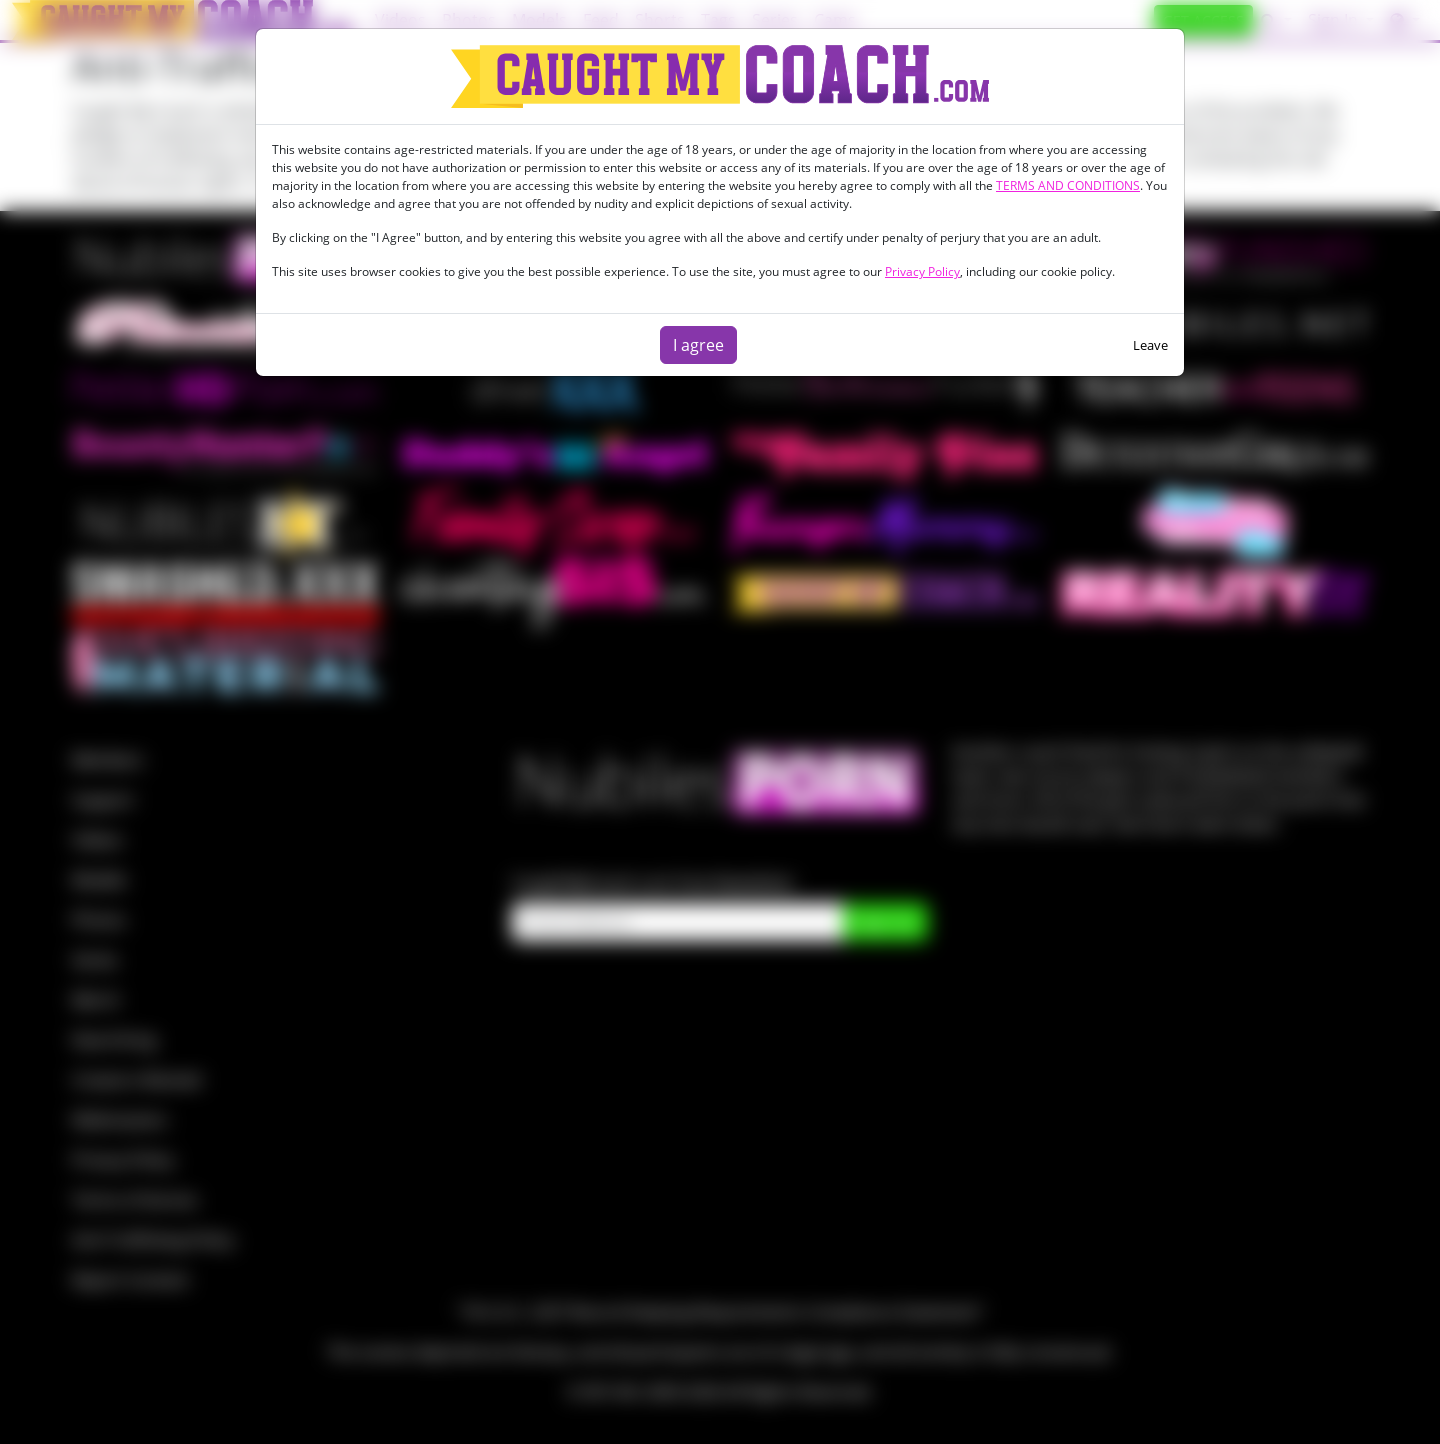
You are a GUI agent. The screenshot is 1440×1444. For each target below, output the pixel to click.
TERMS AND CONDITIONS (1068, 185)
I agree (698, 345)
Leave (1150, 345)
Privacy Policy (922, 271)
